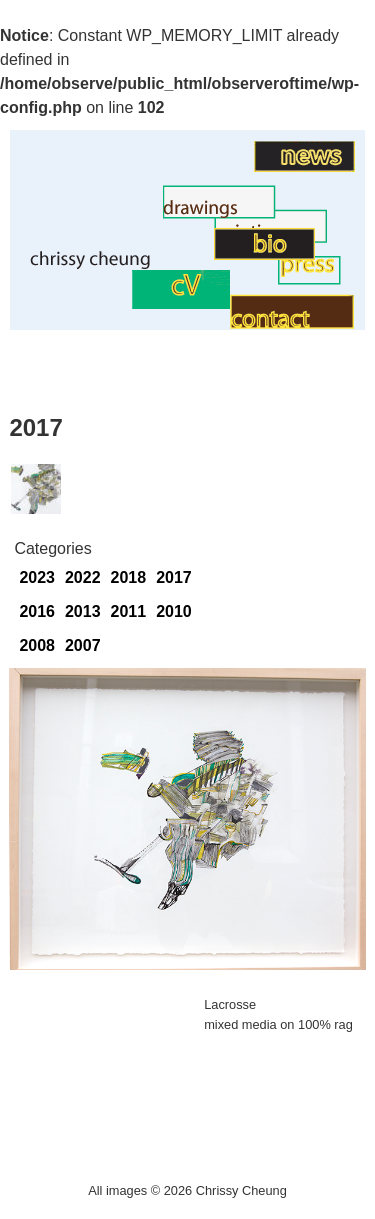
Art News (221, 166)
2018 (129, 577)
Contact (257, 281)
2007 (83, 645)
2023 (37, 577)
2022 (83, 577)
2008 (37, 645)
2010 (174, 611)
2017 (174, 577)
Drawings (129, 213)
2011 (129, 611)
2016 (37, 611)
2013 (83, 611)
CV (121, 303)
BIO (200, 254)
